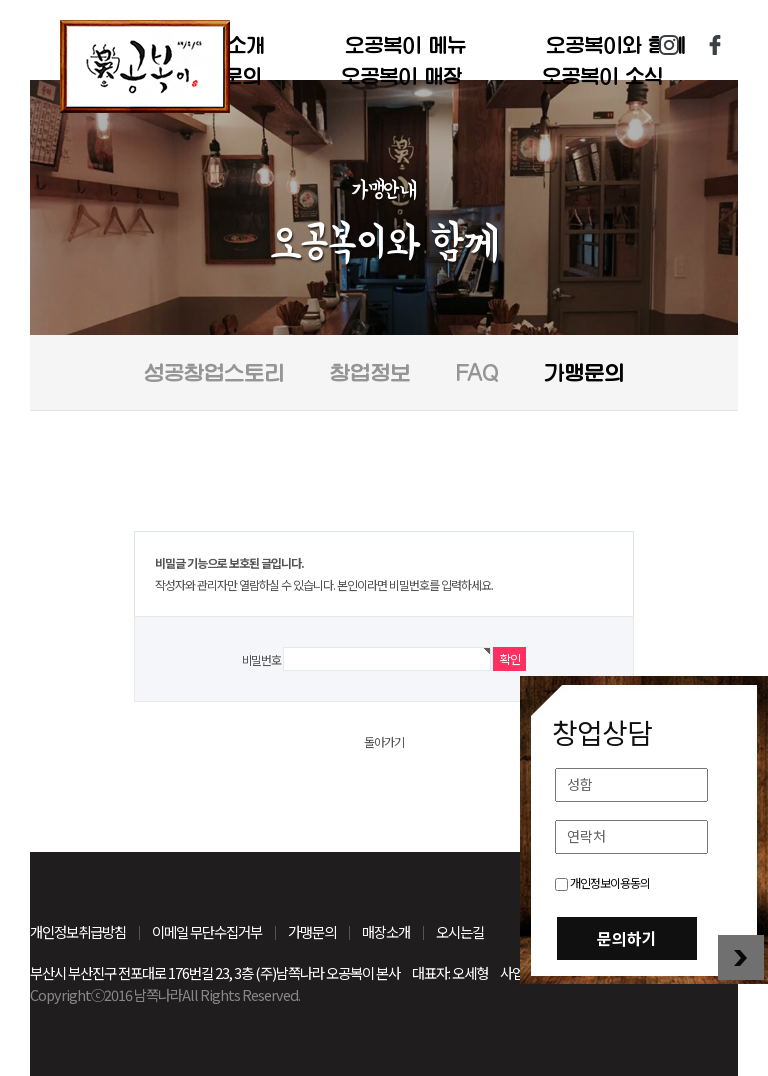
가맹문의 (584, 372)
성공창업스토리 (214, 372)
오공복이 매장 (401, 76)
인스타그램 (669, 45)
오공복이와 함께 (616, 45)
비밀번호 (261, 659)
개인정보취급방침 (78, 931)
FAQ (477, 372)
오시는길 (460, 931)
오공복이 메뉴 (405, 45)
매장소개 (386, 931)
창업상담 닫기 (741, 957)
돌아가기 (384, 741)
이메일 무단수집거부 (207, 931)
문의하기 (627, 938)
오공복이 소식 (602, 76)
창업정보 (370, 372)
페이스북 (715, 45)
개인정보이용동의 (602, 882)
